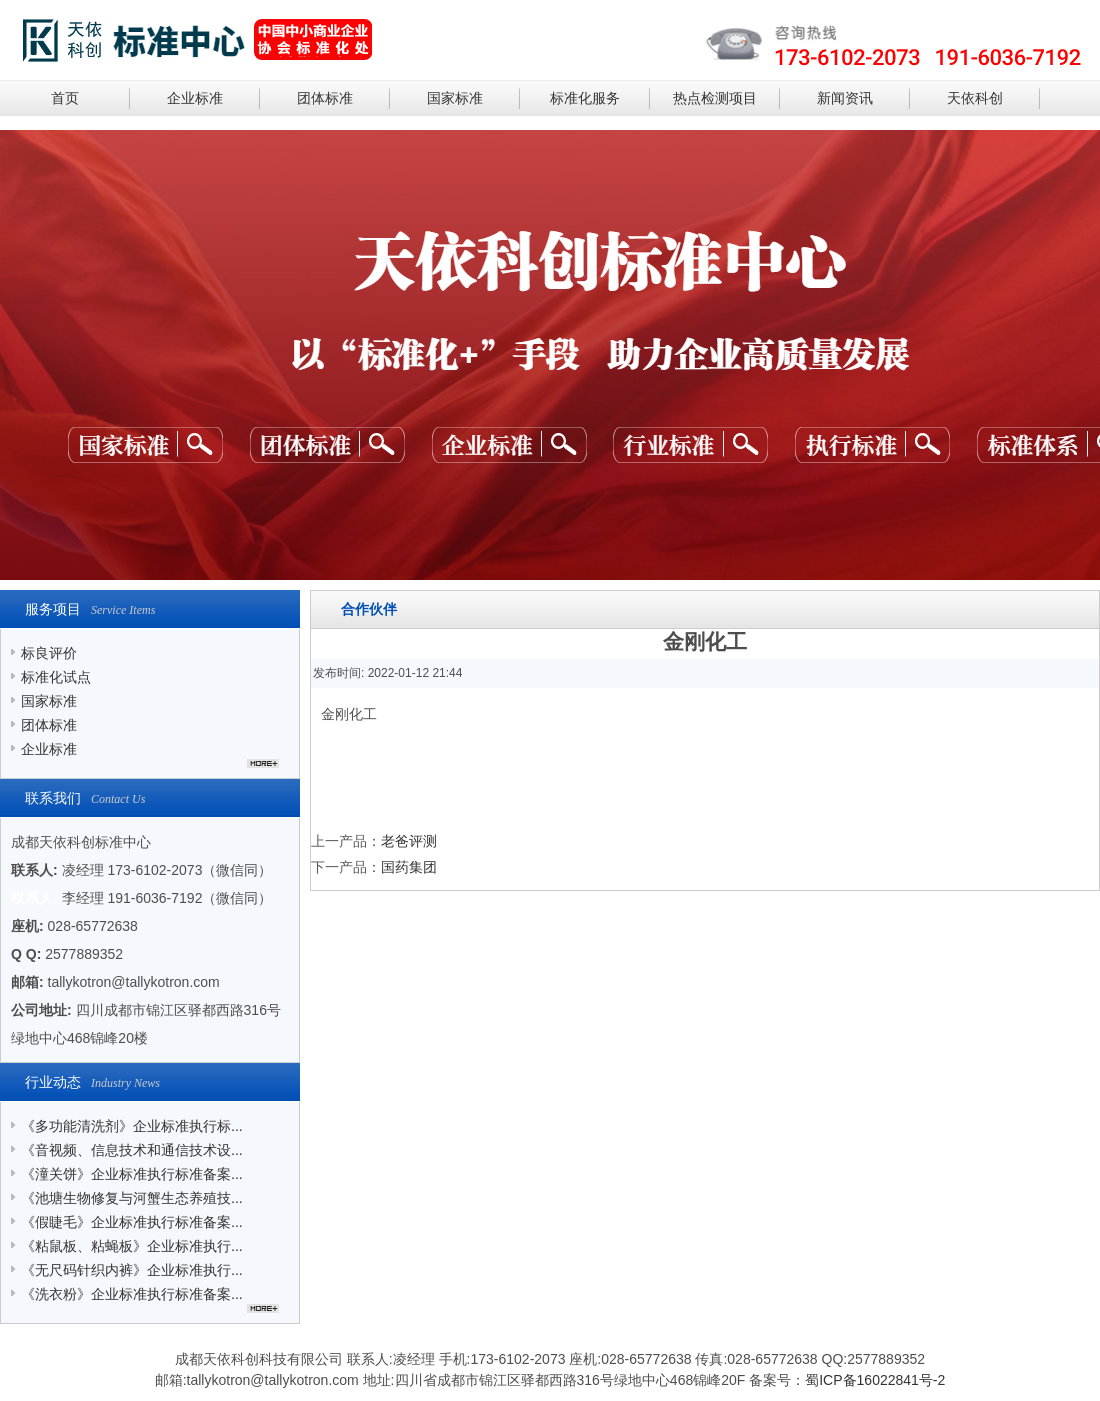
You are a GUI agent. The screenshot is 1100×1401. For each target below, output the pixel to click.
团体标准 (325, 98)
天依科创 (975, 98)
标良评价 (49, 653)
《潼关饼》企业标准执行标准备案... (132, 1174)
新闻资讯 (845, 98)
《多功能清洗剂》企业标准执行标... (132, 1126)
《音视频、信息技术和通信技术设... (132, 1150)
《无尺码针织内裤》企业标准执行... (132, 1270)
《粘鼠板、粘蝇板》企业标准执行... (132, 1246)
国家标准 (455, 98)
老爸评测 (409, 841)
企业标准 (195, 98)
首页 (65, 98)
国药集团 (409, 867)
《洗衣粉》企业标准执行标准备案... (132, 1294)
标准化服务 (585, 98)
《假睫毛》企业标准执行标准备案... (132, 1222)
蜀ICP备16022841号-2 (875, 1380)
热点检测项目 (715, 98)
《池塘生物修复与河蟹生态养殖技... (132, 1198)
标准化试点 (56, 677)
